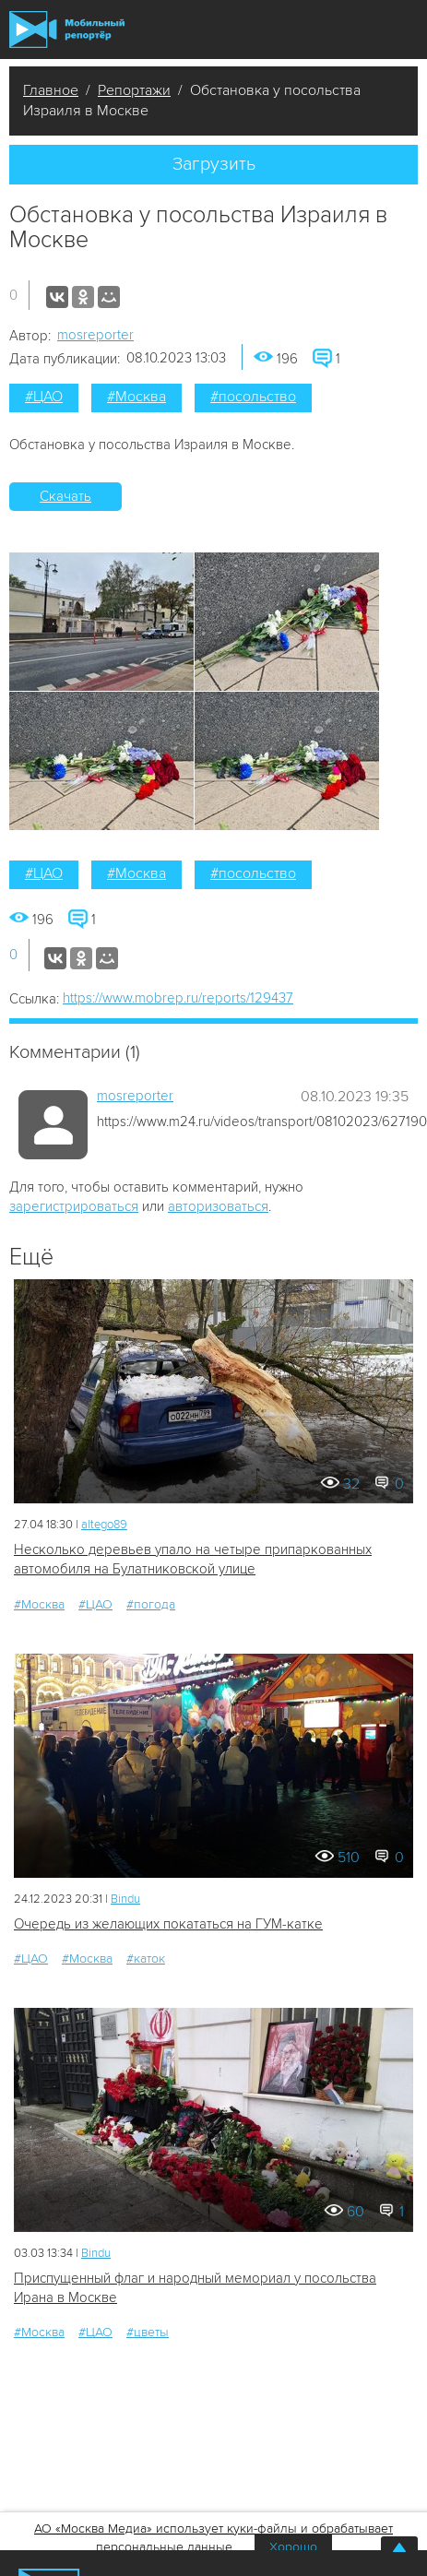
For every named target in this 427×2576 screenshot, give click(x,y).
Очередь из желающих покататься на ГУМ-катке (168, 1924)
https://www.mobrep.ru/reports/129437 (178, 998)
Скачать (65, 496)
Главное (50, 90)
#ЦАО (44, 396)
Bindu (125, 1899)
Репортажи (134, 90)
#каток (145, 1958)
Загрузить (213, 164)
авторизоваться (218, 1206)
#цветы (147, 2332)
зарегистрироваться (73, 1206)
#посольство (253, 396)
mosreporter (95, 334)
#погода (150, 1604)
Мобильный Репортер (67, 30)
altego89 (104, 1524)
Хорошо (293, 2547)
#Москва (136, 396)
